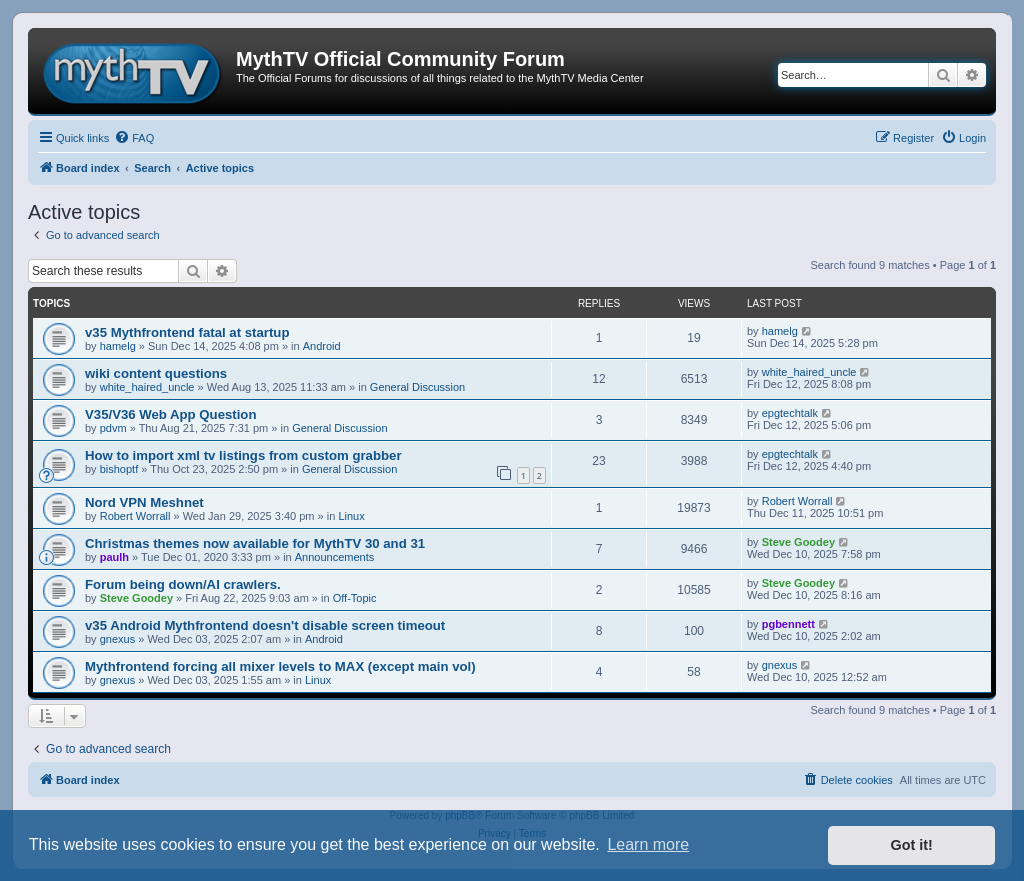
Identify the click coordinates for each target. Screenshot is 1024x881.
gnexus (117, 639)
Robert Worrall (135, 516)
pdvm (113, 428)
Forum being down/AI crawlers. (183, 584)
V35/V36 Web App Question (170, 414)
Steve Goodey (798, 542)
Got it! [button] (912, 845)
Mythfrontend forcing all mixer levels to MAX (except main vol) (280, 666)
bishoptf (119, 469)
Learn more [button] (648, 844)
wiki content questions (156, 373)
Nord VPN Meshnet (144, 502)
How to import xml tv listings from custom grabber (243, 455)
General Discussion (417, 387)
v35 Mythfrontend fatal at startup (187, 332)
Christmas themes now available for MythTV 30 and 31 (255, 543)
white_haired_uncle (147, 387)
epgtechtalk (790, 413)
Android (322, 346)
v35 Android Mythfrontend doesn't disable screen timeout (265, 625)
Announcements (335, 557)
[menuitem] (134, 138)
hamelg (118, 346)
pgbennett (788, 624)
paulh (114, 557)
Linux (351, 516)
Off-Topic (355, 598)
